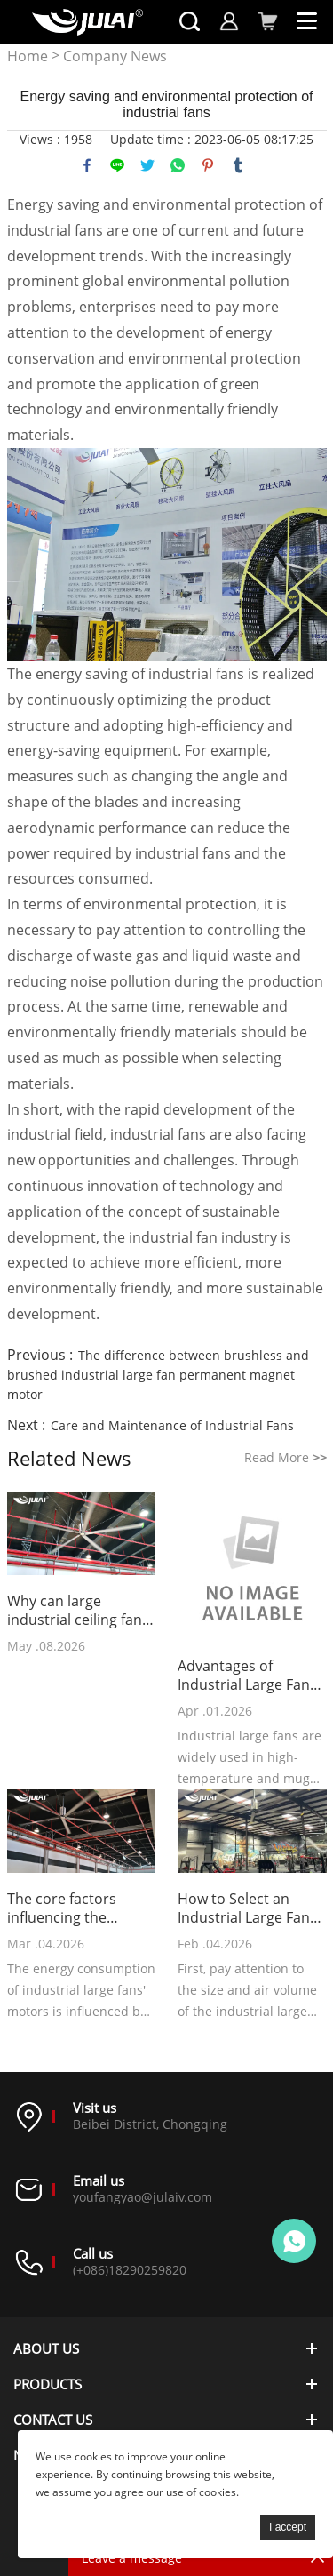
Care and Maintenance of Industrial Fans (172, 1425)
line (117, 165)
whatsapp (177, 165)
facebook (87, 165)
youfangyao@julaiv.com (142, 2196)
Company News (115, 56)
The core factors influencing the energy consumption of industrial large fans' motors (77, 1908)
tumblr (238, 165)
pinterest (208, 165)
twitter (147, 165)
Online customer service (294, 2241)
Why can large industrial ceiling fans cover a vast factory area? (78, 1610)
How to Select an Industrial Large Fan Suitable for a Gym (244, 1908)
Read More (285, 1457)
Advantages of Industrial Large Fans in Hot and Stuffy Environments (247, 1675)
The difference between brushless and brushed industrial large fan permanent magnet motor (158, 1375)
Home (27, 56)
